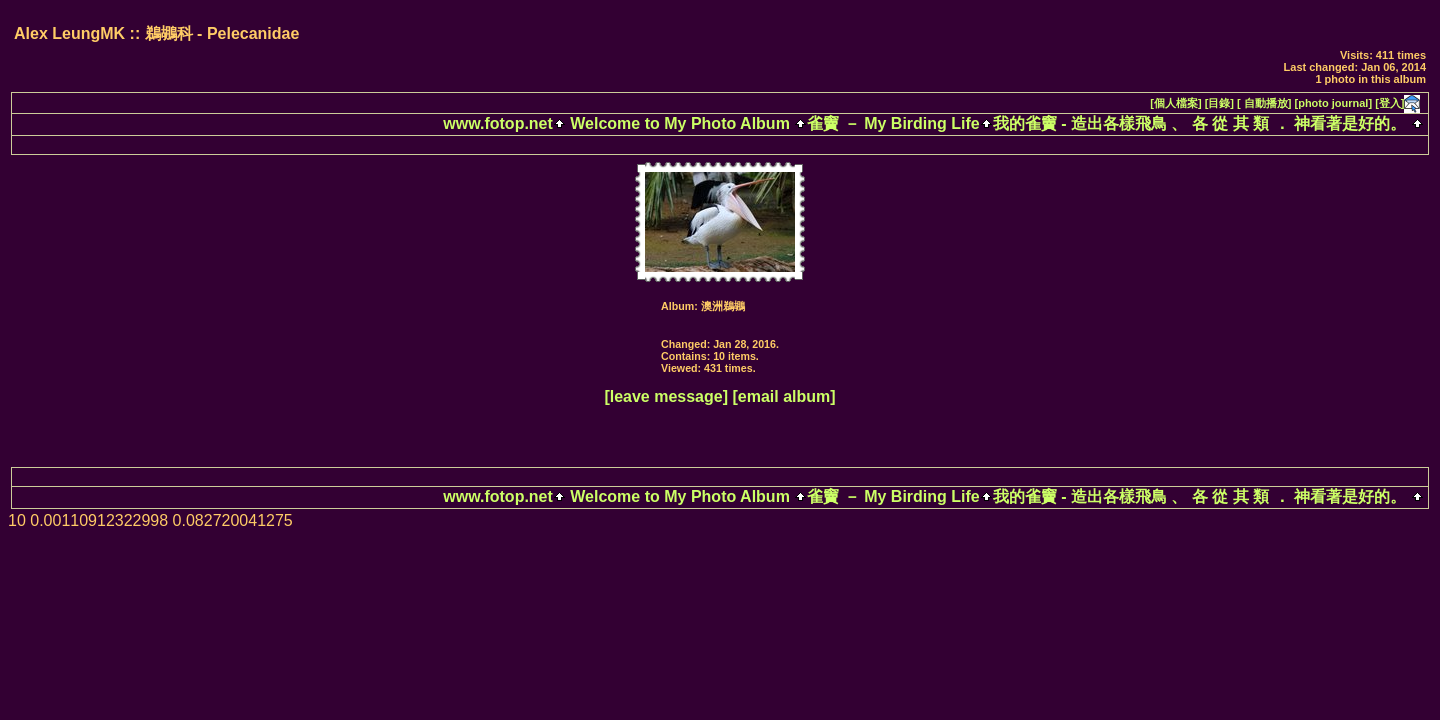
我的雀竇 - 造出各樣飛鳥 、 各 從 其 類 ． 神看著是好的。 (1199, 123)
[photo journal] (1334, 103)
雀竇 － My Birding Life (893, 123)
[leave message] (666, 396)
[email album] (783, 396)
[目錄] (1219, 103)
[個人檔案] (1175, 103)
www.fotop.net (498, 123)
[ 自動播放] (1264, 103)
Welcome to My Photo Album (680, 123)
